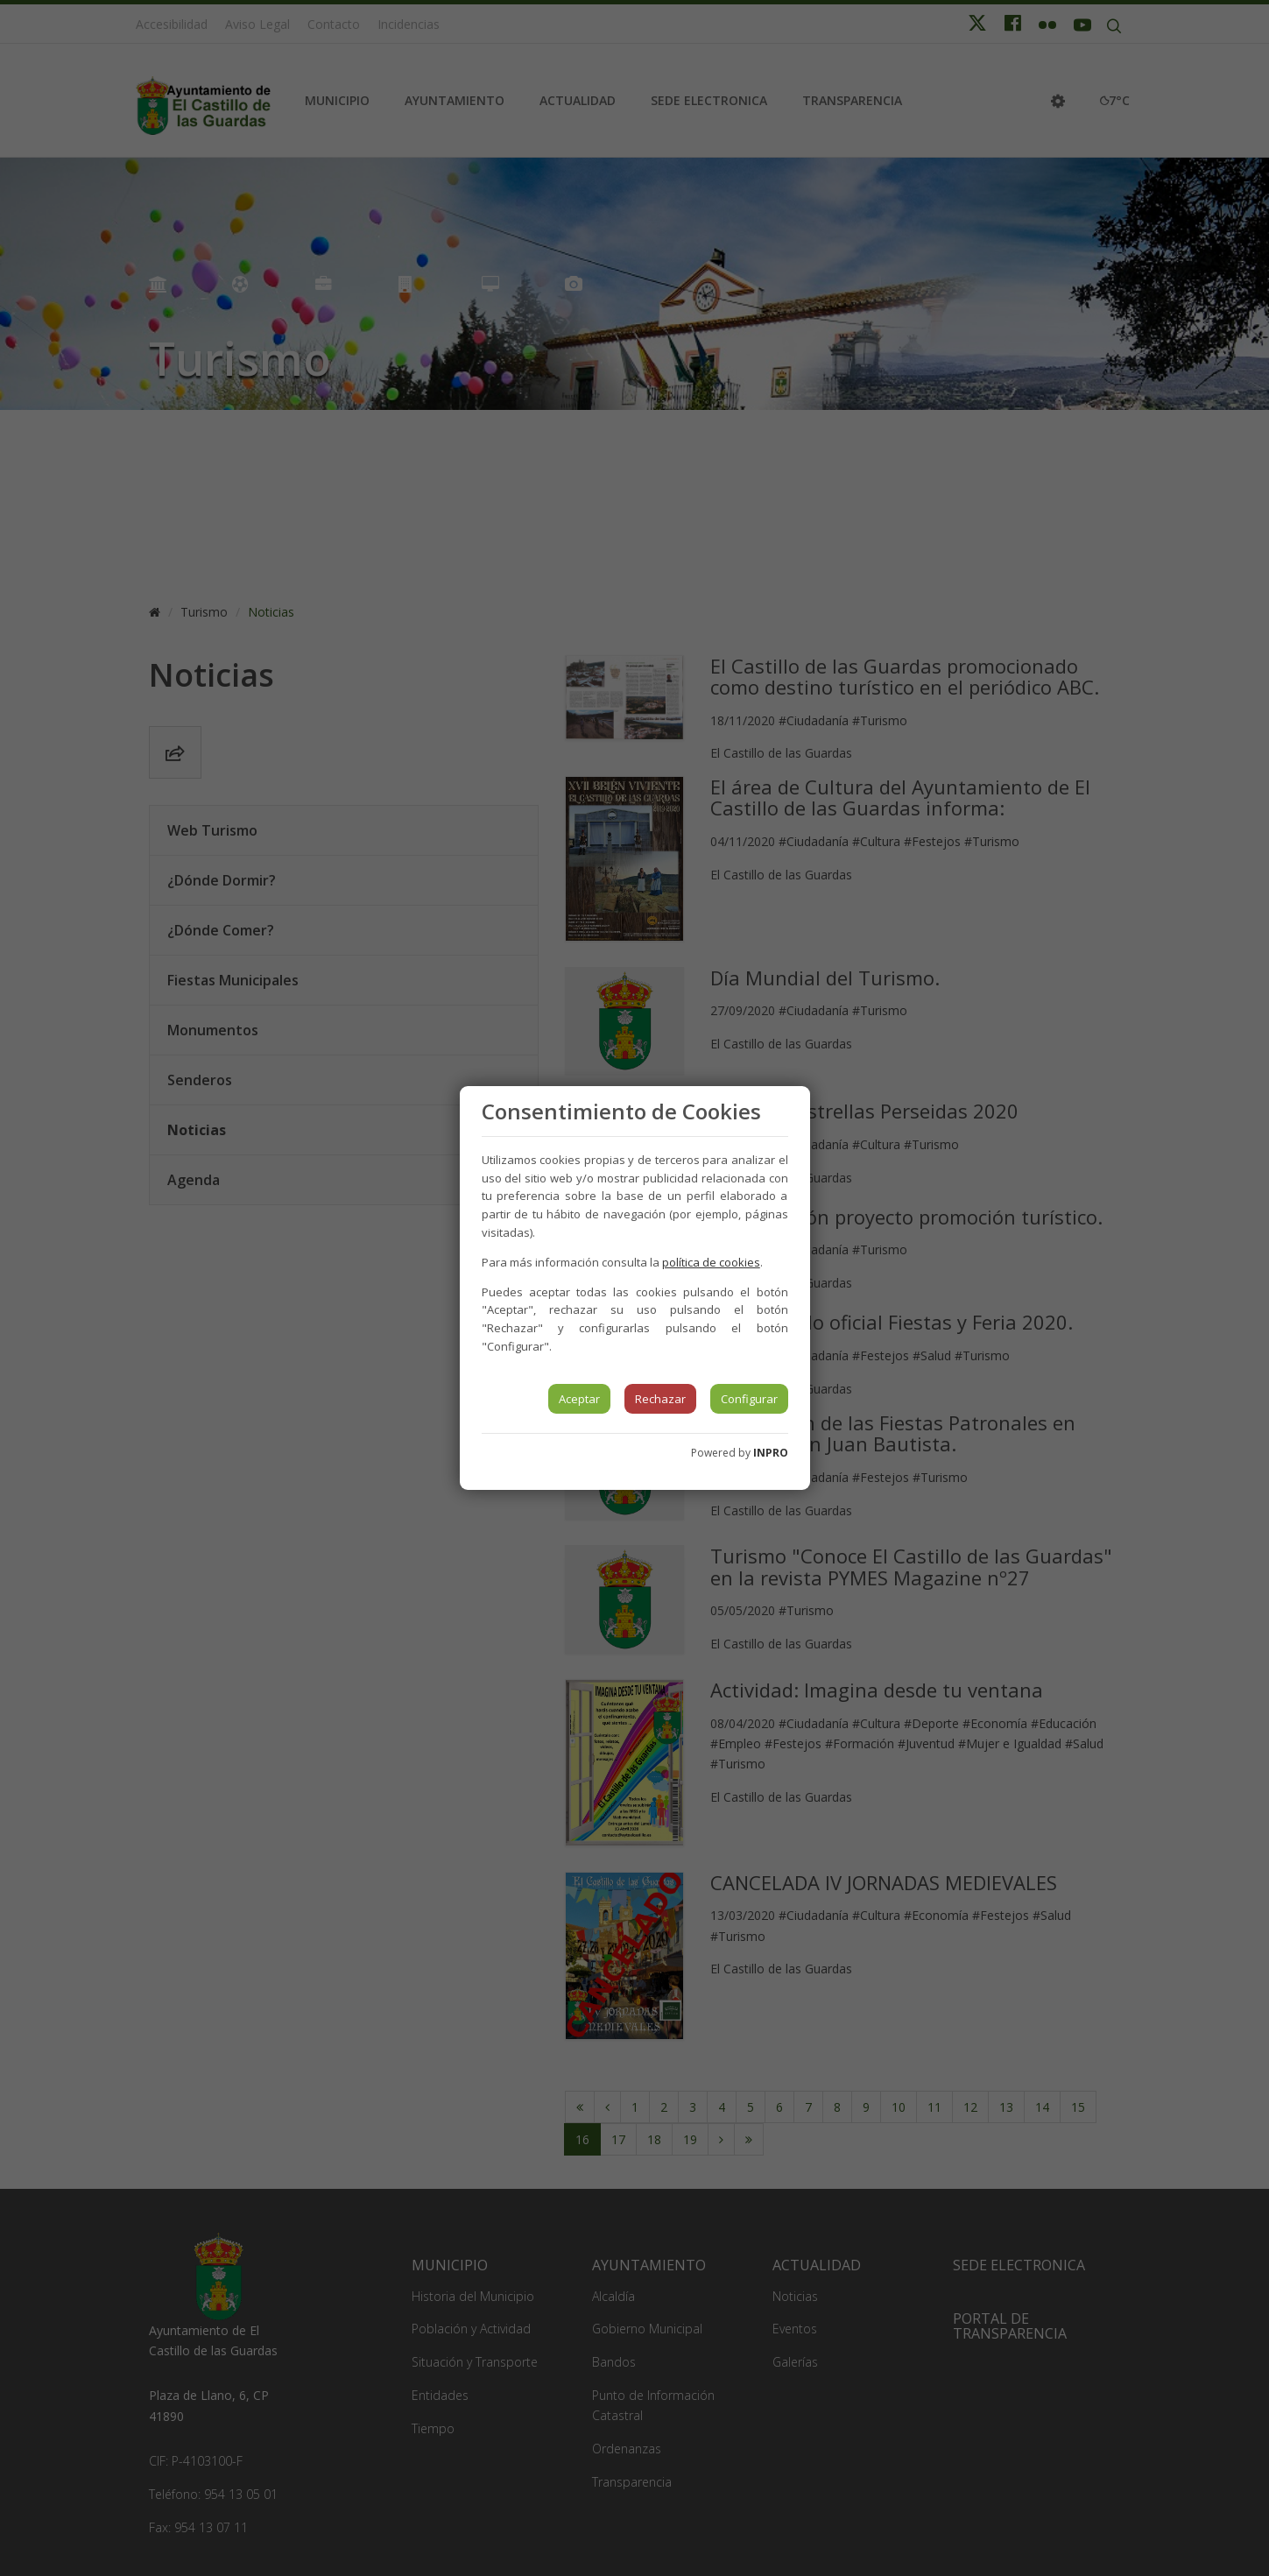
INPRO (770, 1452)
